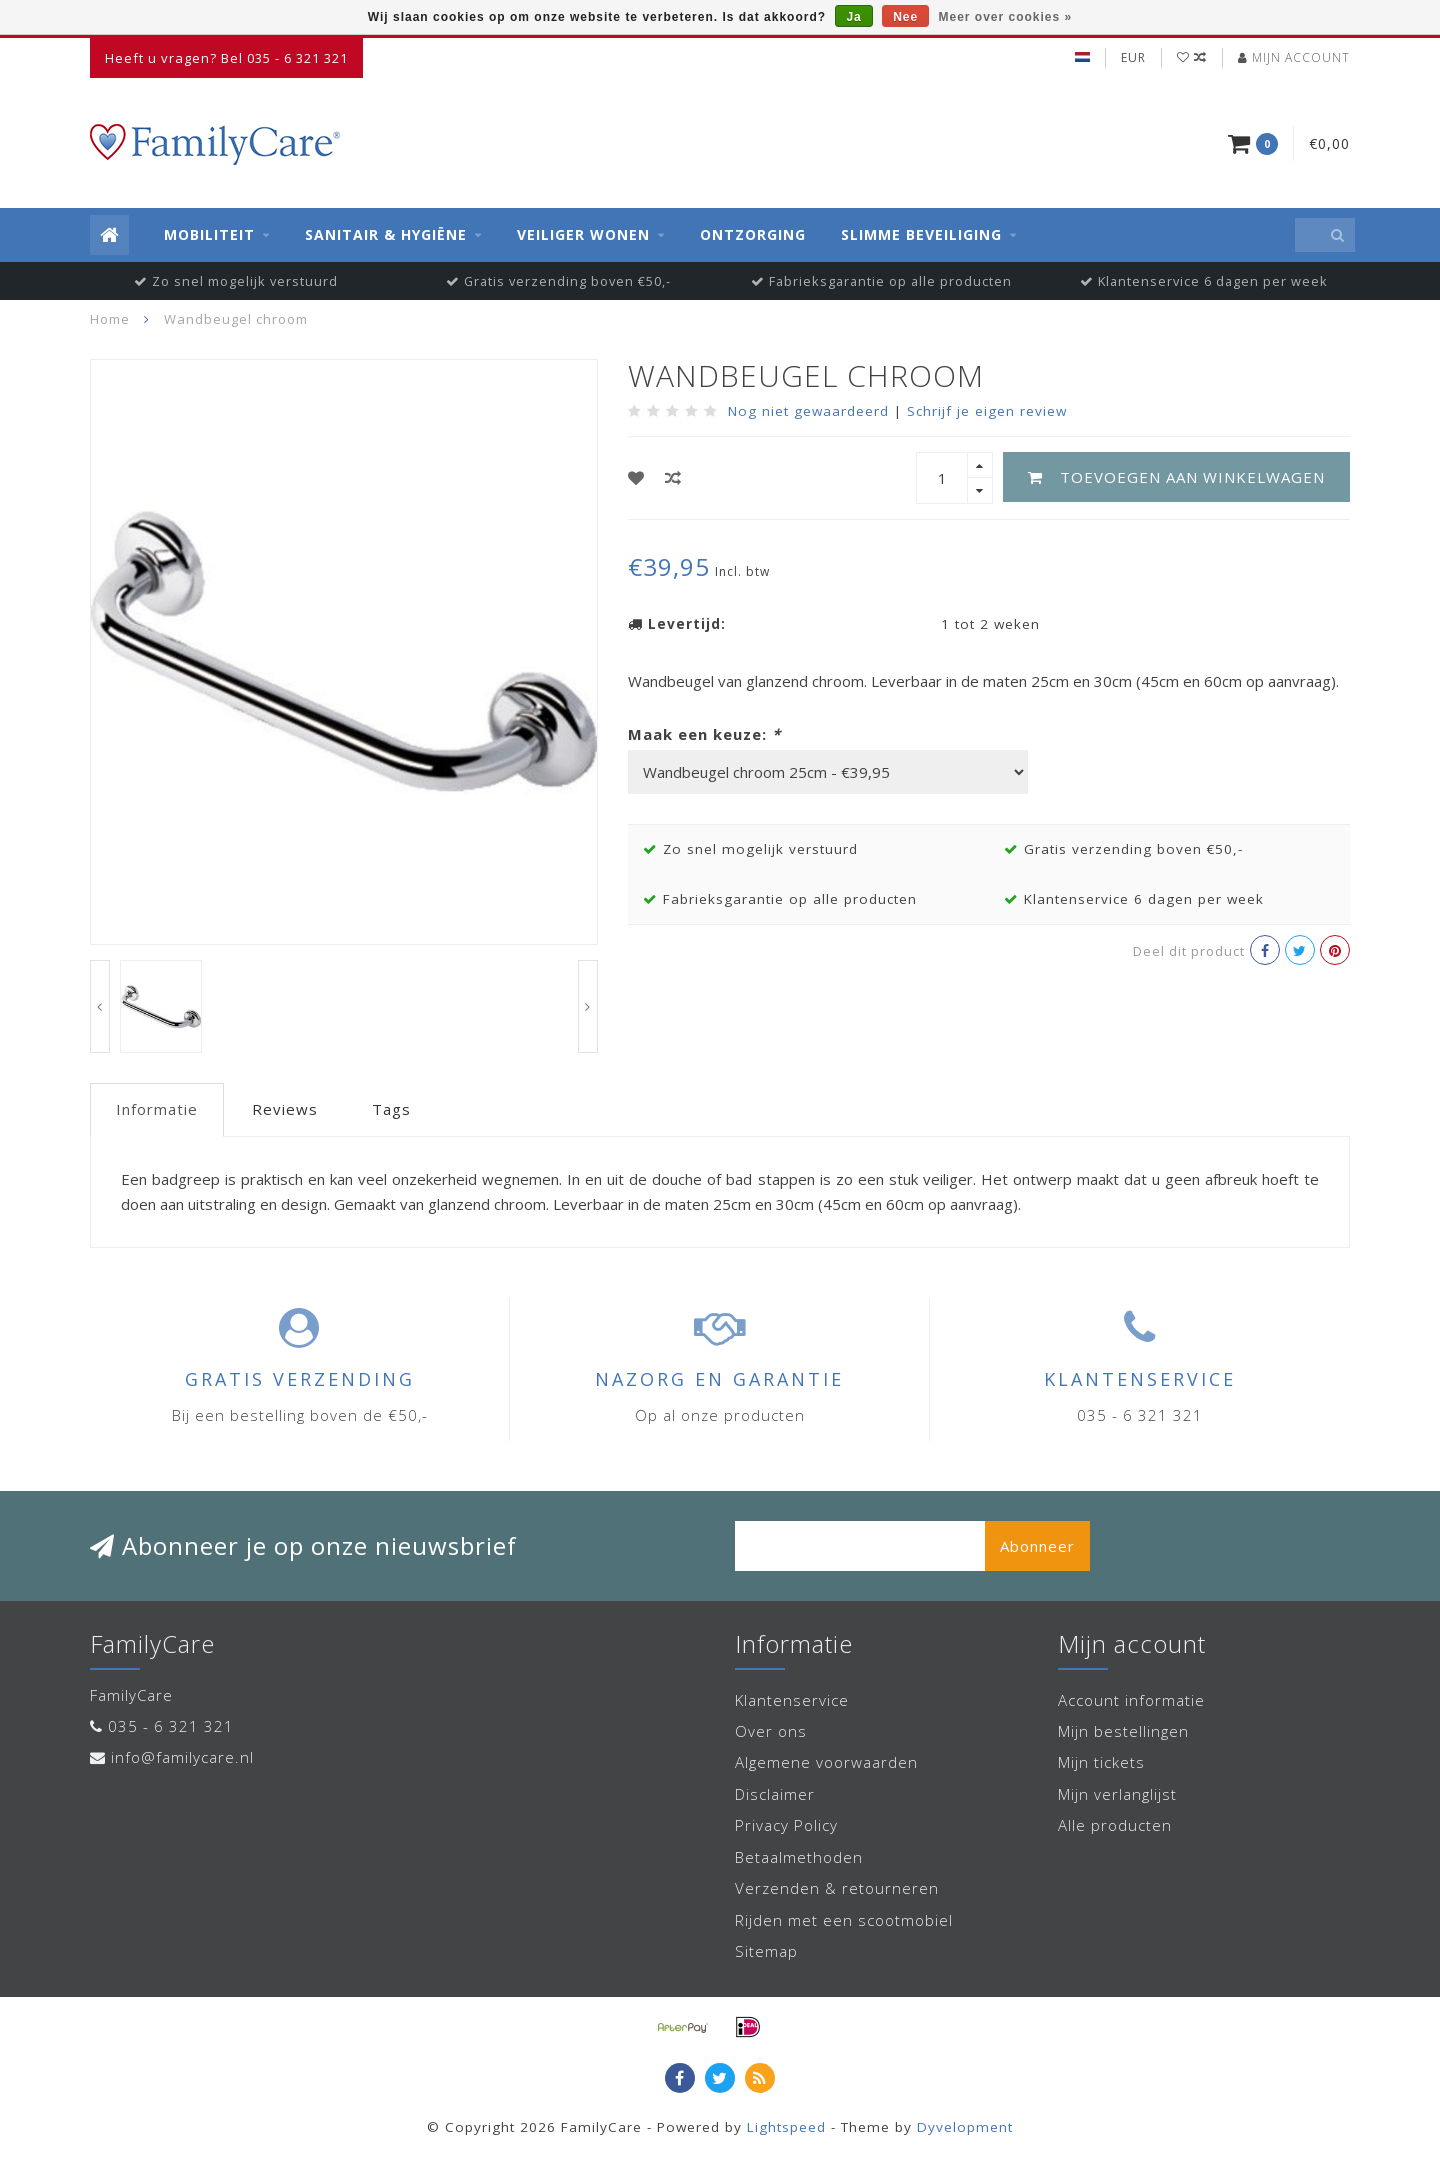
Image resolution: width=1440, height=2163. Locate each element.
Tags (391, 1109)
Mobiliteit (209, 234)
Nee (905, 17)
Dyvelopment (965, 2127)
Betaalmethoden (799, 1857)
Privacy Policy (786, 1825)
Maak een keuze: (704, 734)
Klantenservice (792, 1700)
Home (110, 319)
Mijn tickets (1101, 1762)
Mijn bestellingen (1123, 1731)
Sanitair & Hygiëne (386, 234)
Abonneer (1037, 1546)
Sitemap (766, 1951)
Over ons (771, 1731)
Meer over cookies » (1006, 17)
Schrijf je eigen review (987, 411)
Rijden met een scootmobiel (844, 1920)
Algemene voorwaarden (826, 1762)
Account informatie (1131, 1700)
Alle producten (1115, 1825)
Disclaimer (775, 1794)
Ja (853, 17)
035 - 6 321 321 (171, 1726)
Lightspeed (786, 2127)
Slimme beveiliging (921, 234)
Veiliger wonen (583, 234)
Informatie (157, 1109)
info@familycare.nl (182, 1757)
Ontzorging (753, 234)
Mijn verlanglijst (1117, 1794)
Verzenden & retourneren (837, 1888)
